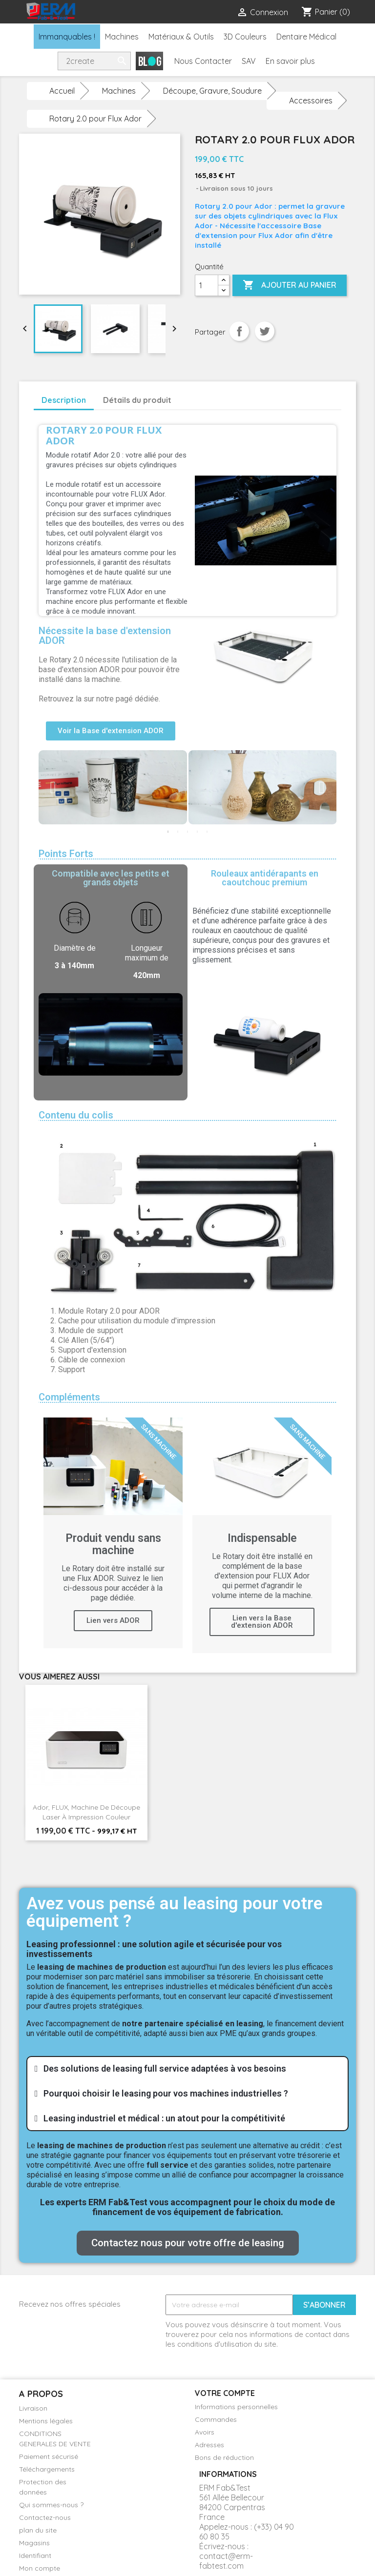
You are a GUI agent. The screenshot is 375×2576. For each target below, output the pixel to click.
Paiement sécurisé (48, 2456)
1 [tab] (168, 832)
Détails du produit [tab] (137, 400)
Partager (239, 331)
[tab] (187, 2068)
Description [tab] (64, 400)
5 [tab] (207, 832)
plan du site (38, 2530)
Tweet (264, 331)
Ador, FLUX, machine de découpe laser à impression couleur (86, 1812)
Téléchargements (47, 2469)
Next (322, 787)
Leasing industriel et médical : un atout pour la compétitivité (164, 2118)
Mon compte (39, 2568)
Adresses (209, 2444)
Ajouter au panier (289, 285)
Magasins (34, 2542)
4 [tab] (197, 832)
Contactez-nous (45, 2517)
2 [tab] (178, 832)
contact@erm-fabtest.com (226, 2561)
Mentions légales (46, 2420)
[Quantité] (206, 285)
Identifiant (35, 2555)
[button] (110, 730)
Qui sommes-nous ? (51, 2504)
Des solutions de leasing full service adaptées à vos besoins (164, 2068)
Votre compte (225, 2393)
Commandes (216, 2419)
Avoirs (204, 2432)
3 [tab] (187, 832)
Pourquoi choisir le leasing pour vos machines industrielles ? (165, 2093)
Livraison (33, 2408)
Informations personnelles (236, 2406)
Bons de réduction (224, 2457)
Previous (53, 787)
